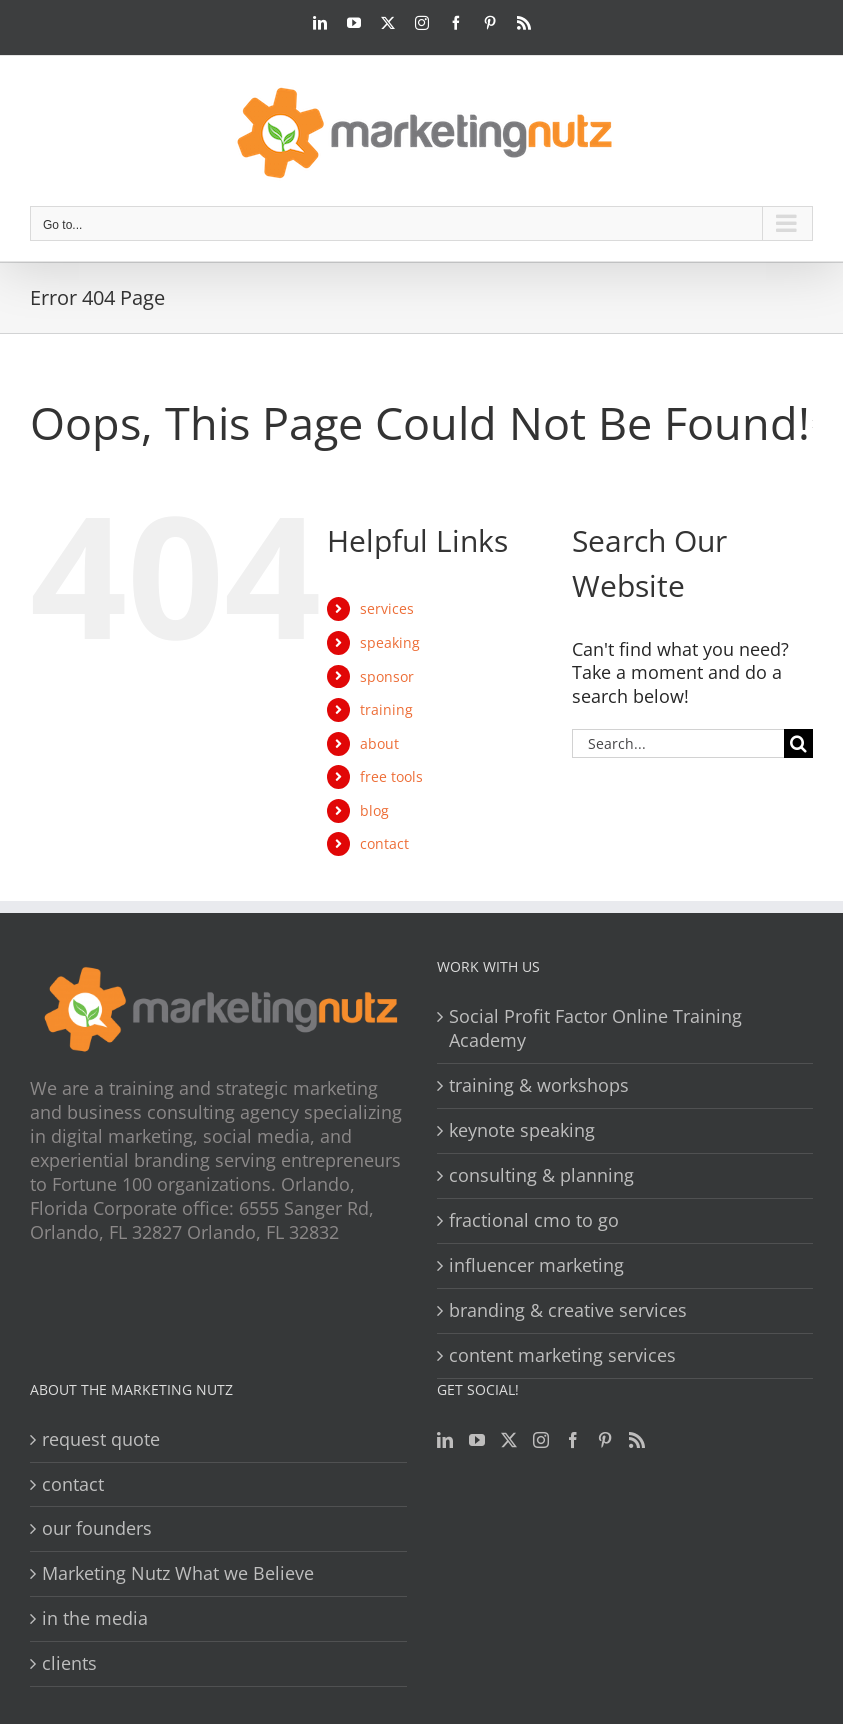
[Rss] (637, 1440)
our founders (97, 1528)
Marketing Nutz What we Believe (178, 1573)
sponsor (387, 676)
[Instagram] (541, 1440)
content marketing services (562, 1355)
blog (374, 810)
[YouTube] (477, 1440)
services (387, 608)
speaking (390, 642)
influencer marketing (536, 1265)
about (379, 743)
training (386, 709)
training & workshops (539, 1085)
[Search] (798, 743)
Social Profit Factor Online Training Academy (595, 1028)
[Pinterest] (605, 1440)
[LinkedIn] (445, 1440)
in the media (95, 1618)
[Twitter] (509, 1440)
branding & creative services (568, 1310)
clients (69, 1663)
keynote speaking (522, 1130)
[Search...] (678, 743)
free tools (391, 776)
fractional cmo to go (534, 1220)
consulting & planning (541, 1175)
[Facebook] (573, 1440)
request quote (101, 1439)
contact (384, 843)
